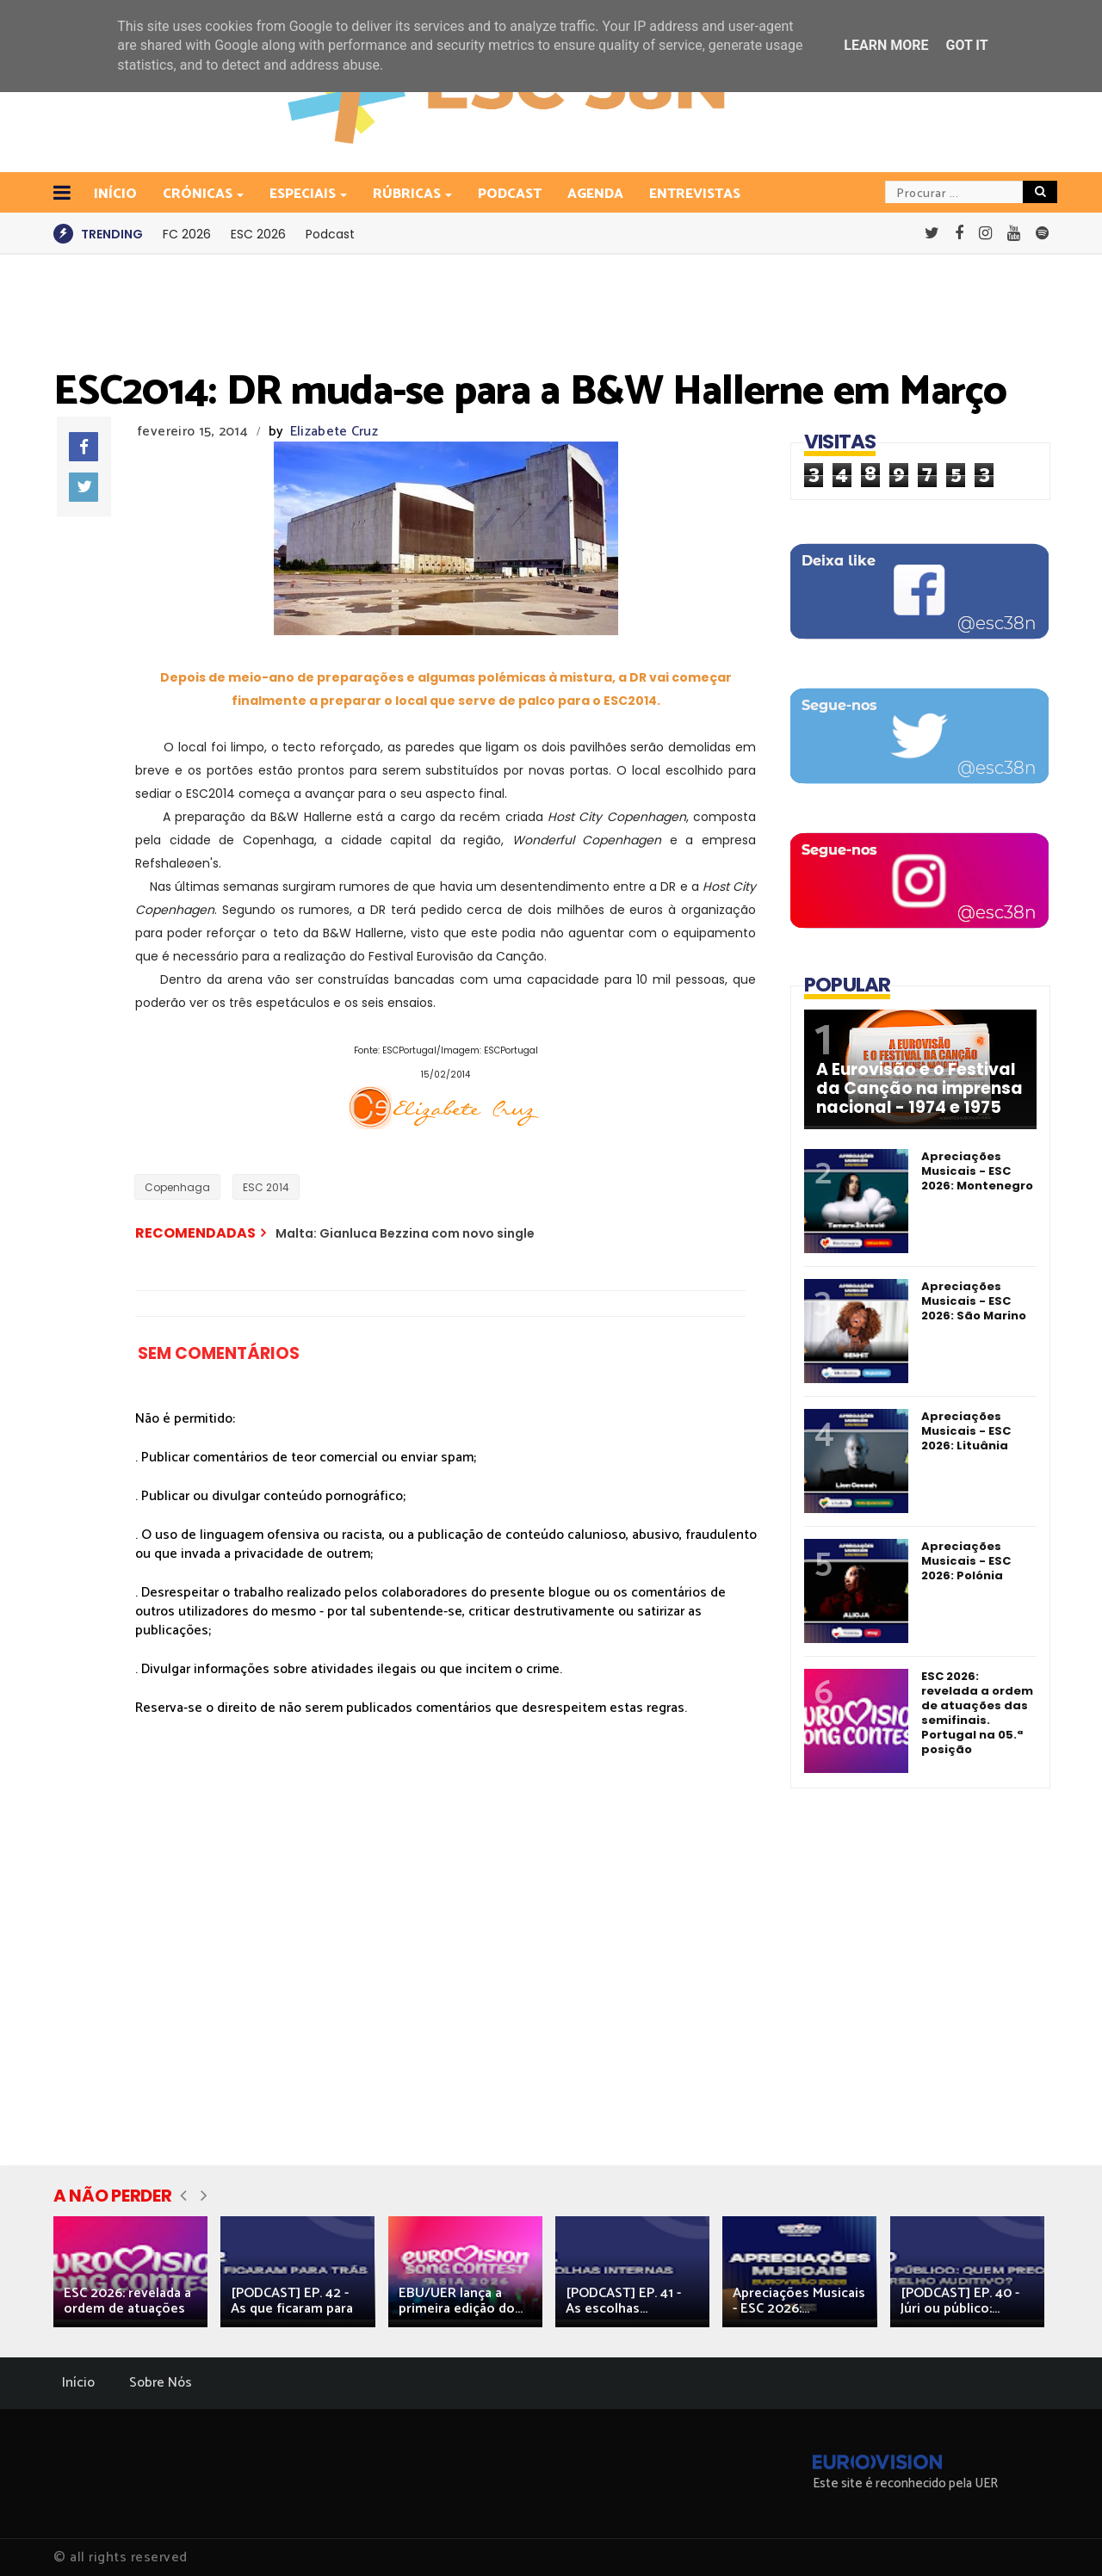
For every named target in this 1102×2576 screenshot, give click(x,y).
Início (78, 2382)
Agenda (595, 194)
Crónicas (199, 194)
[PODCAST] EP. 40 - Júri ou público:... (960, 2301)
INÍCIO (115, 194)
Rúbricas (408, 194)
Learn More (886, 45)
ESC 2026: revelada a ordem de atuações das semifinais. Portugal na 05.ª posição (977, 1713)
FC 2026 (187, 234)
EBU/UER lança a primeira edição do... (461, 2301)
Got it (966, 45)
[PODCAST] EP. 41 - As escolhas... (623, 2301)
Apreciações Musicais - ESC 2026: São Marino (973, 1301)
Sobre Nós (160, 2382)
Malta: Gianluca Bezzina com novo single (405, 1233)
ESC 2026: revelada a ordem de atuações (127, 2301)
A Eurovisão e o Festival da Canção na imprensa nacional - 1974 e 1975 (919, 1088)
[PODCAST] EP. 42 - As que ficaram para (292, 2301)
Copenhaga (177, 1187)
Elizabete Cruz (334, 431)
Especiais (303, 194)
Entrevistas (694, 194)
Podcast (510, 194)
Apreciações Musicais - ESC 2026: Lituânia (966, 1431)
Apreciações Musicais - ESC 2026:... (799, 2301)
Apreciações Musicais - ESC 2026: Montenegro (977, 1171)
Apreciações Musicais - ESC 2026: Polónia (966, 1561)
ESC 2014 (266, 1187)
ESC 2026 (258, 234)
